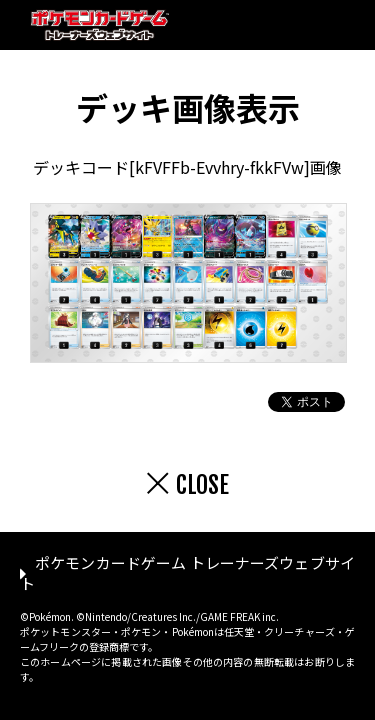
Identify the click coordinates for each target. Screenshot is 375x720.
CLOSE (202, 485)
